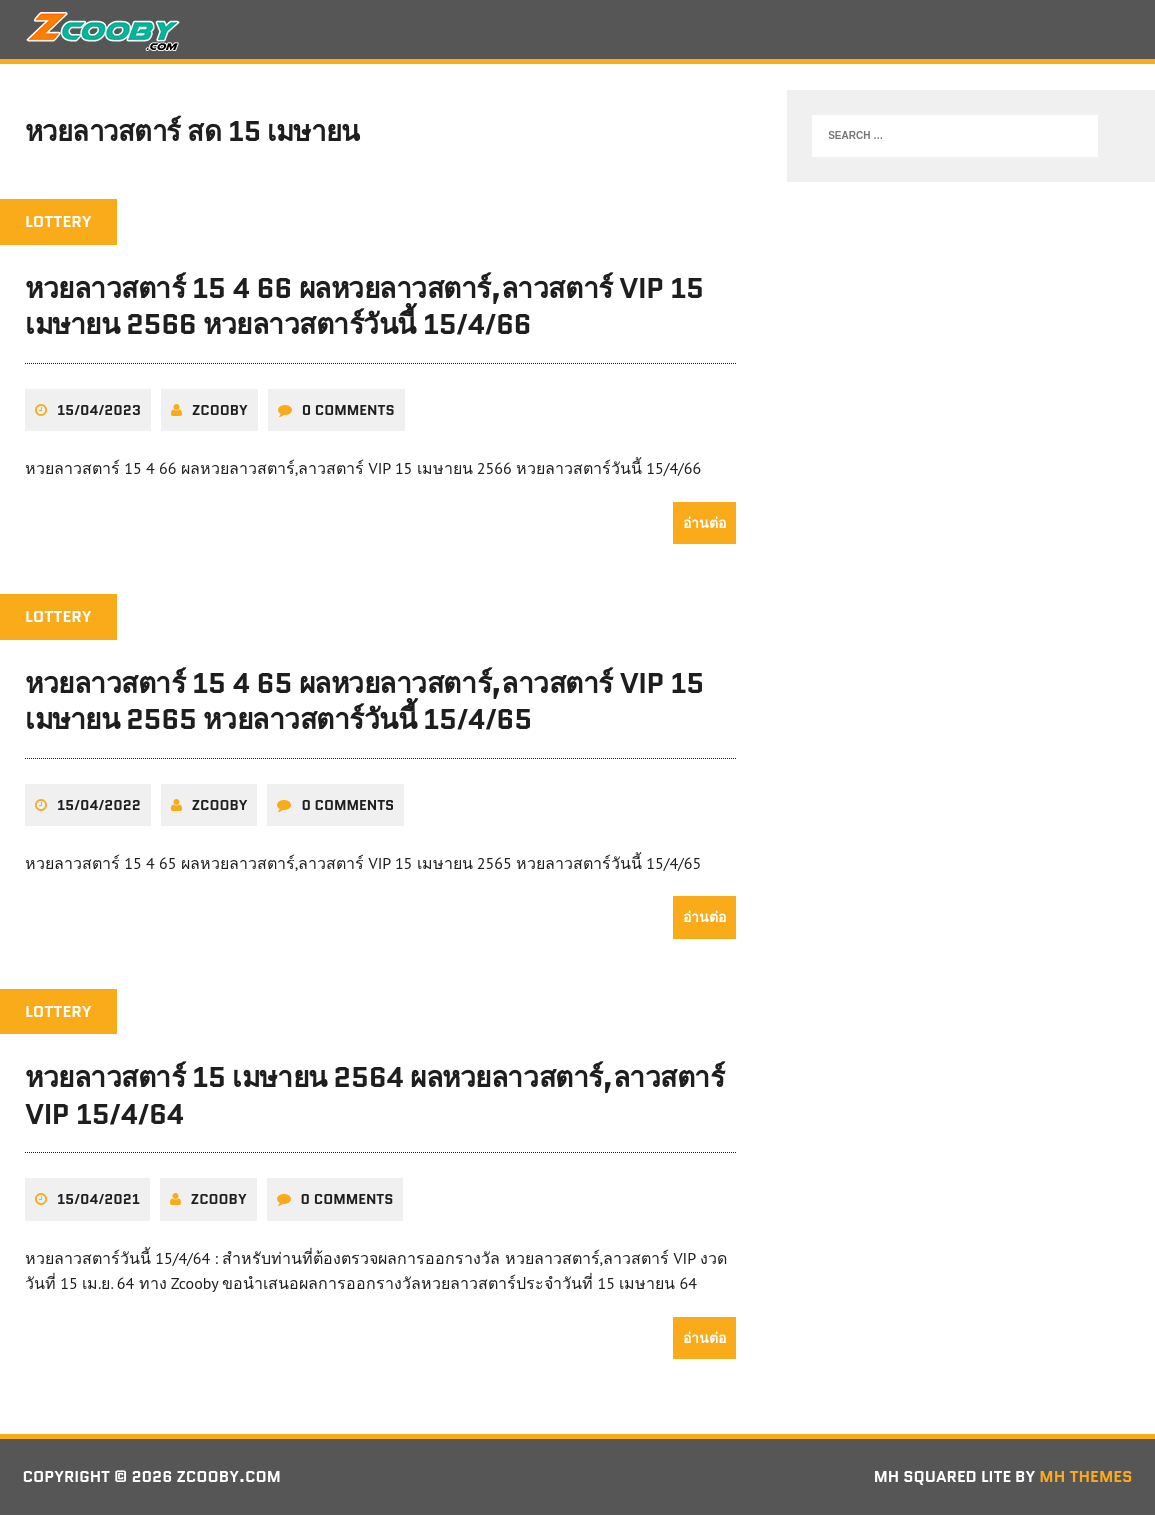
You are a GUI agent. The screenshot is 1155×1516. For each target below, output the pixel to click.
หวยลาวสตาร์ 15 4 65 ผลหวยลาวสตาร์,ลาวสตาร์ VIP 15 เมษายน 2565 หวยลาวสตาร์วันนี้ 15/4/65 (364, 702)
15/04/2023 (99, 411)
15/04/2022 (99, 806)
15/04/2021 (98, 1201)
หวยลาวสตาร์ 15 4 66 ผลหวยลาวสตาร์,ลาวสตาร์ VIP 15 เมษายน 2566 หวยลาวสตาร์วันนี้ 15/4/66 (364, 308)
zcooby (220, 411)
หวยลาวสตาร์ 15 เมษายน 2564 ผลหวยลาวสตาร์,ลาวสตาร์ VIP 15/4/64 (374, 1097)
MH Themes (1085, 1478)
